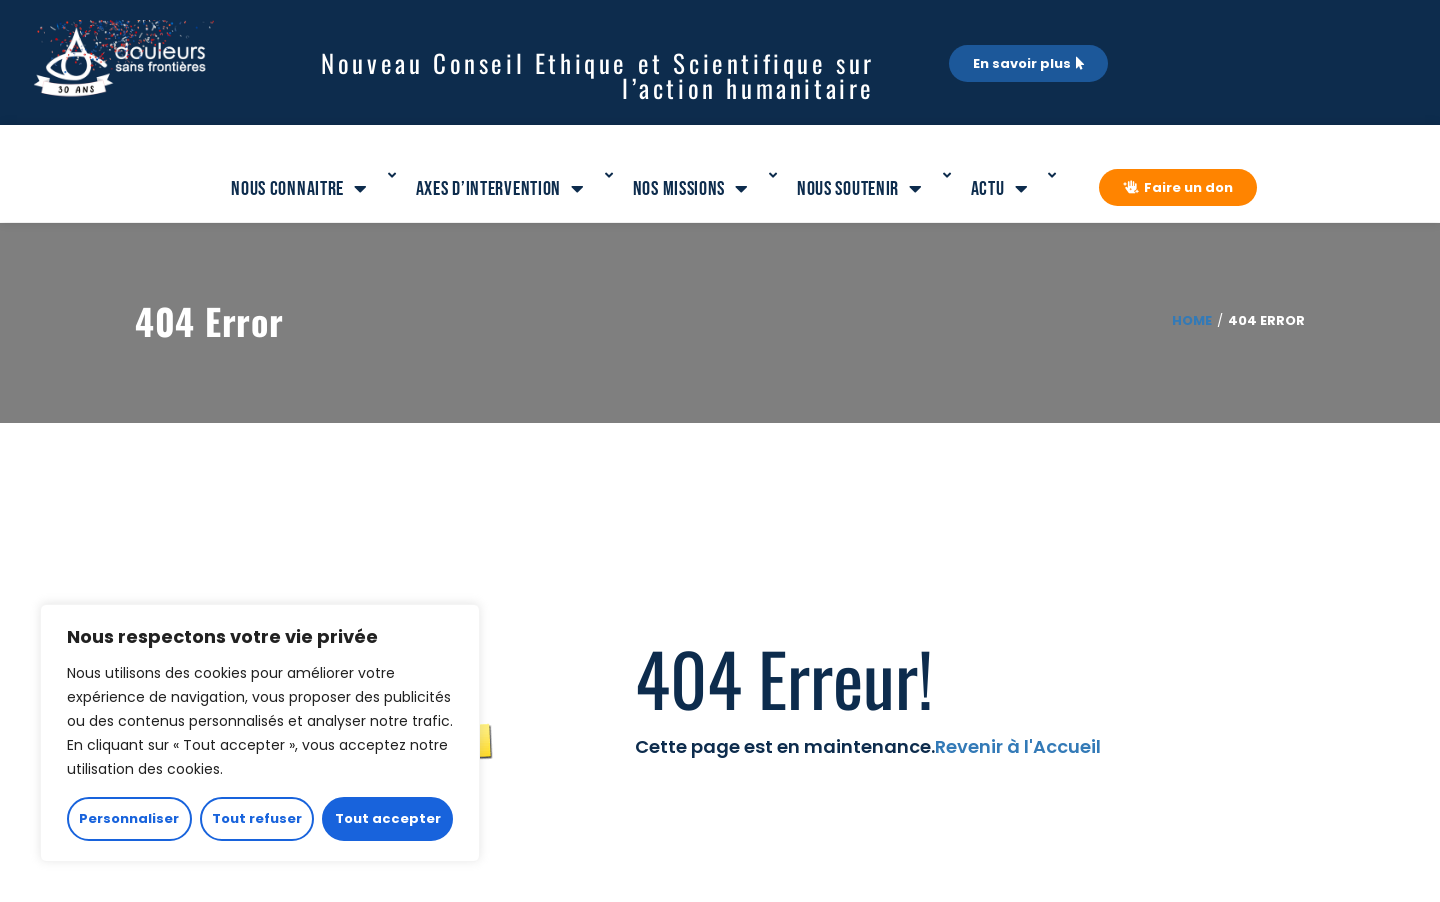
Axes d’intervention (500, 189)
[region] (260, 733)
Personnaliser (129, 818)
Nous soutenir (860, 189)
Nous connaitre (299, 189)
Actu (1000, 189)
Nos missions (691, 189)
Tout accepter (388, 818)
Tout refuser (257, 818)
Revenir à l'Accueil (1018, 746)
